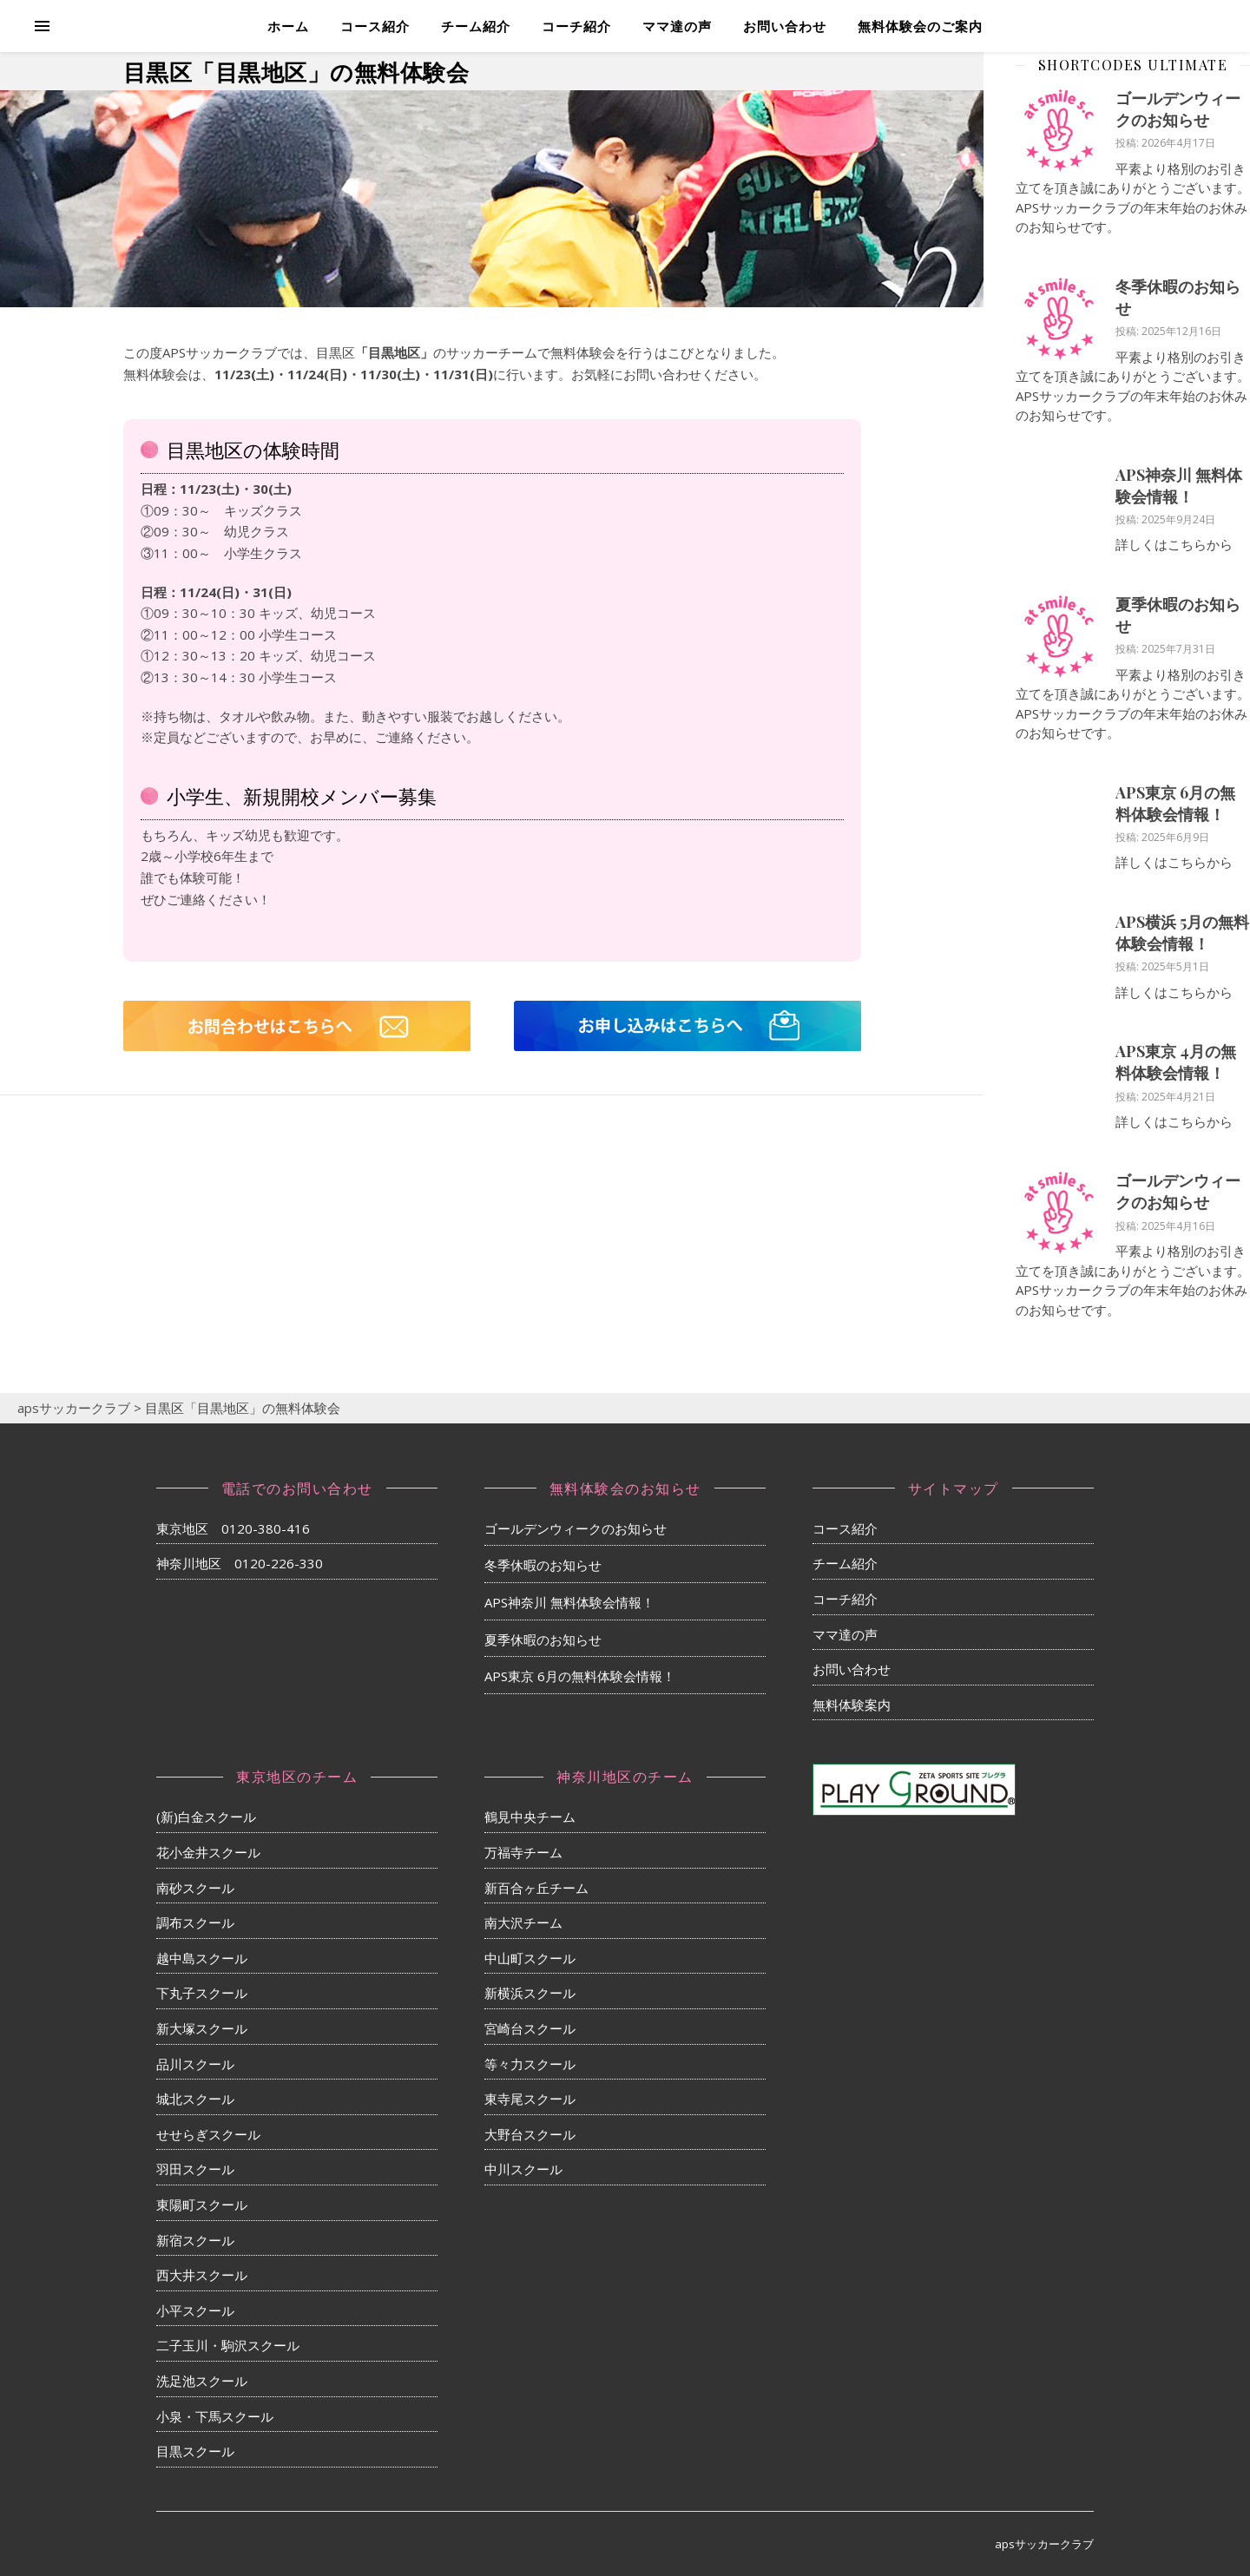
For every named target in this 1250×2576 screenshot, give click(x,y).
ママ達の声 (677, 26)
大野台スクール (530, 2134)
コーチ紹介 (576, 26)
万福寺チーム (523, 1852)
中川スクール (523, 2169)
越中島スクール (201, 1958)
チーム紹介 (475, 26)
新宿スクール (195, 2240)
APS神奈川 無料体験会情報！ (1178, 485)
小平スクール (195, 2310)
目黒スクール (195, 2451)
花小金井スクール (208, 1852)
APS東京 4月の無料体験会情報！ (1175, 1062)
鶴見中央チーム (530, 1816)
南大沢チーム (523, 1922)
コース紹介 (375, 26)
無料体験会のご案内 (920, 26)
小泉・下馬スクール (214, 2416)
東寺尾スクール (530, 2098)
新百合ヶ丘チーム (536, 1887)
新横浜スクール (530, 1992)
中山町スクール (530, 1958)
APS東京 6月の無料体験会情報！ (1175, 803)
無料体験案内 (851, 1704)
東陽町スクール (201, 2204)
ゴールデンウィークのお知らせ (1177, 109)
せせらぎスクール (208, 2134)
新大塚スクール (201, 2028)
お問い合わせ (784, 26)
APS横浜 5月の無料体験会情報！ (1182, 932)
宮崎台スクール (530, 2028)
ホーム (288, 26)
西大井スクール (201, 2275)
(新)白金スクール (206, 1816)
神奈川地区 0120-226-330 (239, 1563)
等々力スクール (530, 2064)
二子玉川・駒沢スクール (227, 2345)
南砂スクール (195, 1887)
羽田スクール (195, 2169)
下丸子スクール (201, 1992)
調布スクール (195, 1922)
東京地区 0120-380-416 (233, 1528)
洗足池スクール (201, 2380)
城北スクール (195, 2098)
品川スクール (195, 2064)
